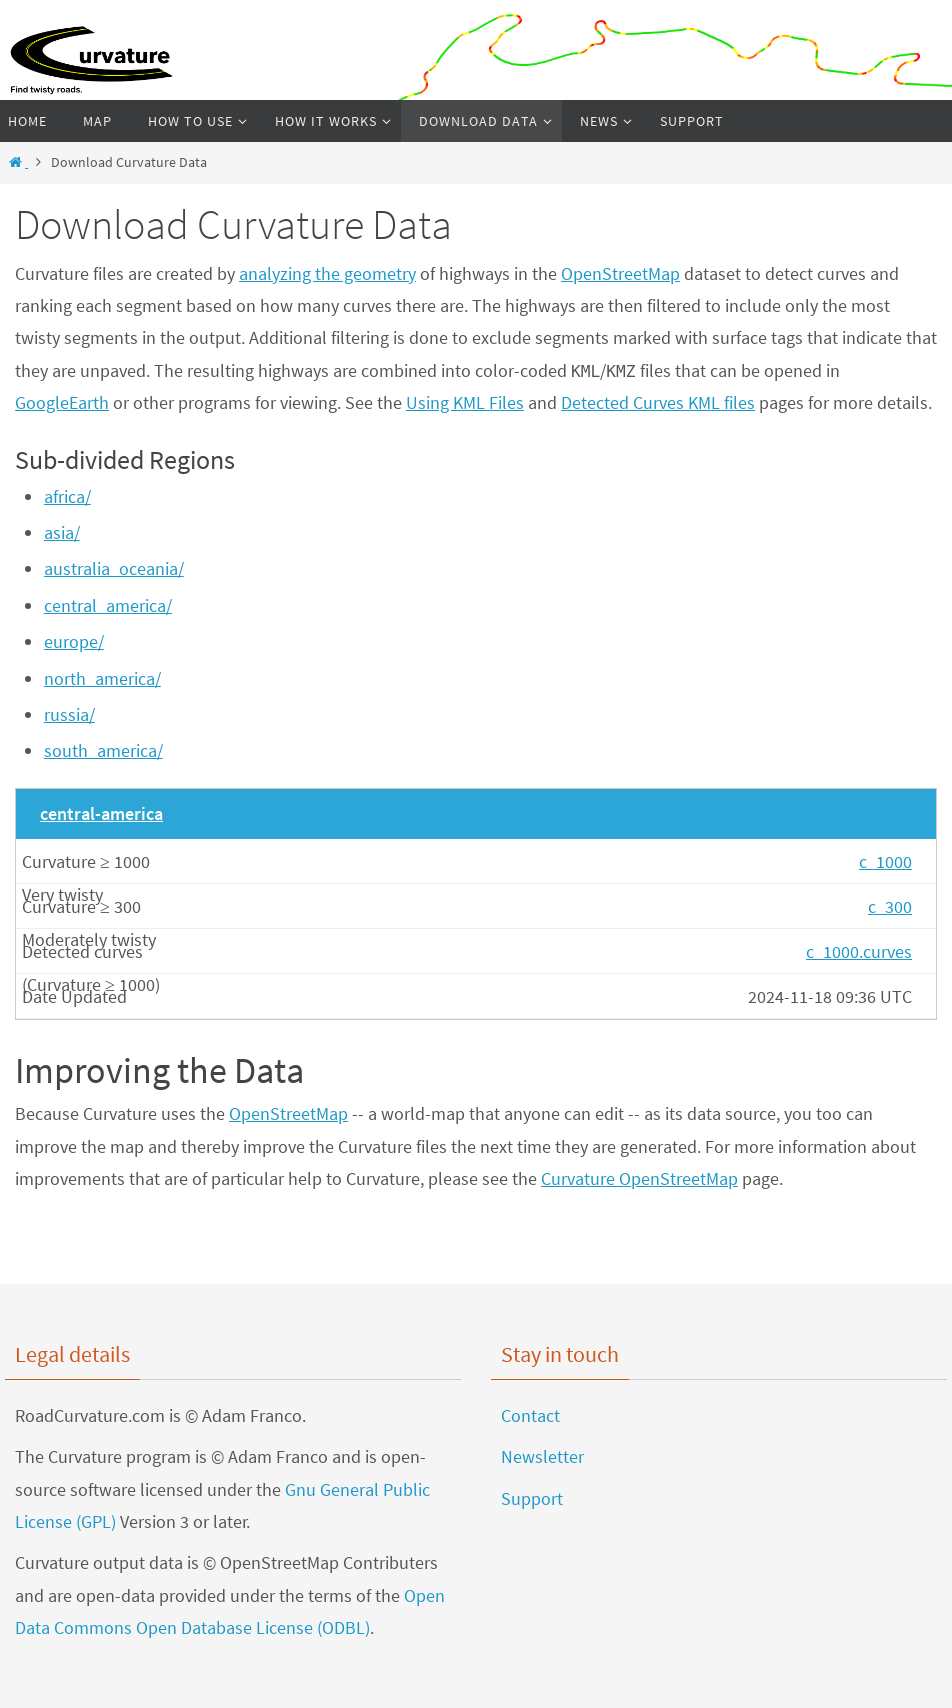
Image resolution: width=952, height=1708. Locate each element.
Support (532, 1498)
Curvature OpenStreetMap (639, 1178)
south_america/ (103, 750)
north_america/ (102, 678)
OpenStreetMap (620, 273)
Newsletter (542, 1456)
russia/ (69, 714)
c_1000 (885, 861)
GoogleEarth (62, 402)
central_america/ (108, 605)
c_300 (890, 906)
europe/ (74, 641)
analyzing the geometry (327, 273)
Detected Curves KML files (658, 402)
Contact (530, 1415)
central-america (101, 813)
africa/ (67, 496)
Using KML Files (465, 402)
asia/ (62, 532)
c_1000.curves (859, 951)
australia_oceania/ (114, 568)
